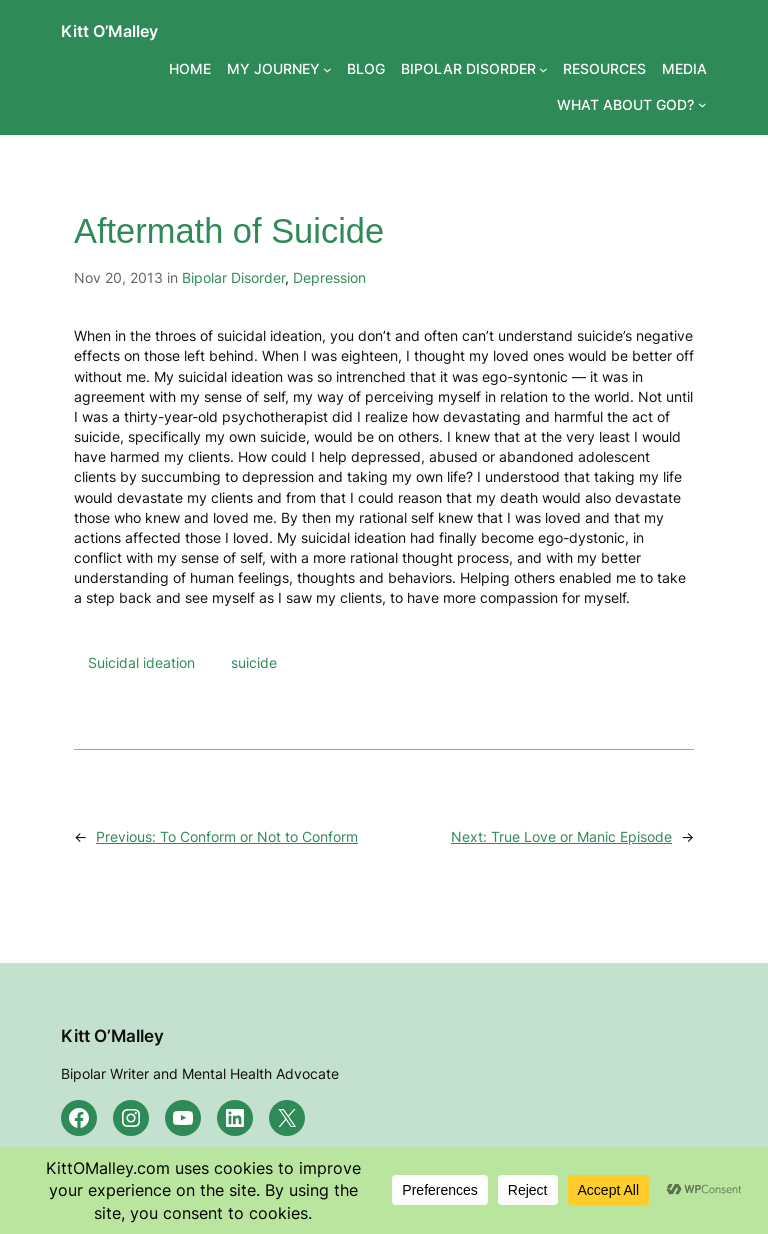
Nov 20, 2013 (118, 277)
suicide (254, 662)
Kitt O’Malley (109, 31)
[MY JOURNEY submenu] (327, 69)
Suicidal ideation (141, 662)
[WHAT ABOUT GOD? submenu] (702, 104)
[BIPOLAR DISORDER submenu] (543, 69)
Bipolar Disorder (233, 277)
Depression (329, 277)
